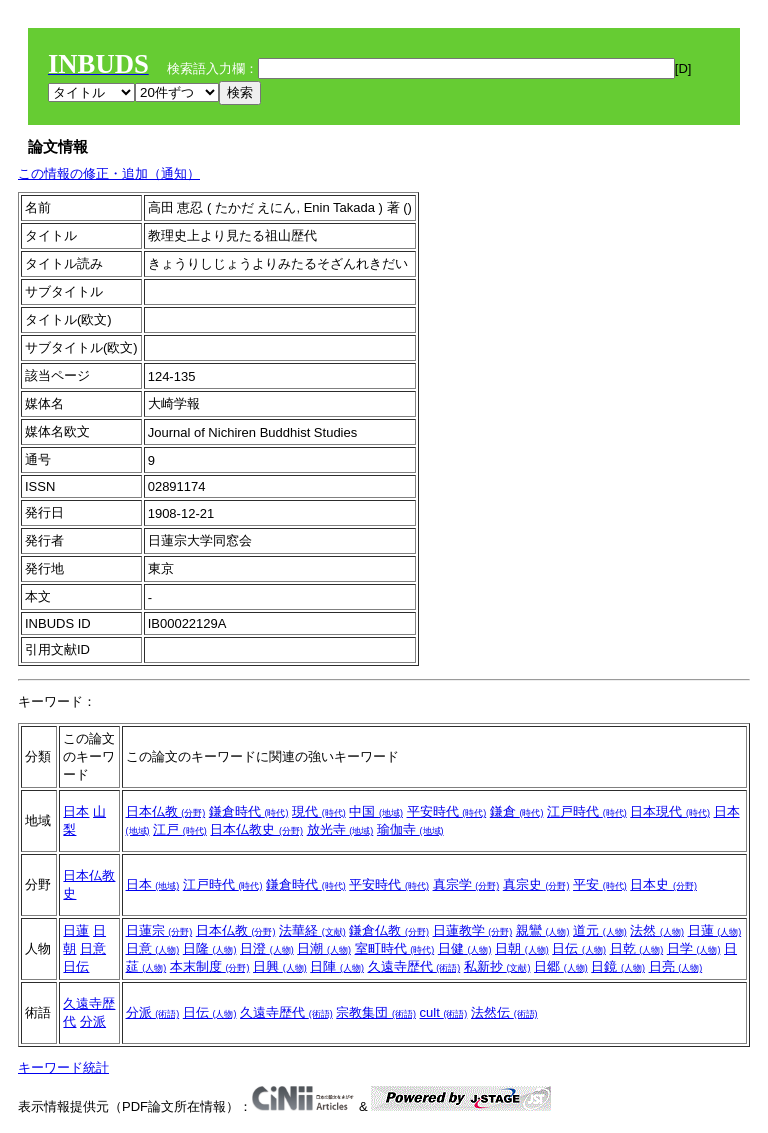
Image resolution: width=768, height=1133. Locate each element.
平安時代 (447, 811)
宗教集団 (376, 1012)
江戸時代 (587, 811)
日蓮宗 (159, 930)
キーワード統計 (63, 1067)
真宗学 (466, 884)
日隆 (210, 948)
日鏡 (618, 966)
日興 (280, 966)
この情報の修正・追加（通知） (109, 173)
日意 (93, 948)
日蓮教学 (473, 930)
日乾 (637, 948)
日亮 (676, 966)
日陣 (337, 966)
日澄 (267, 948)
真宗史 (536, 884)
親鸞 (543, 930)
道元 (600, 930)
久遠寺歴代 (414, 966)
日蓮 (76, 930)
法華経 (312, 930)
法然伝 (504, 1012)
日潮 (324, 948)
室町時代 (395, 948)
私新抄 (497, 966)
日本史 (663, 884)
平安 (600, 884)
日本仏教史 (256, 829)
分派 (93, 1021)
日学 (694, 948)
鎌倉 (517, 811)
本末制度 (210, 966)
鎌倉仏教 (389, 930)
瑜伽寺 (410, 829)
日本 (76, 811)
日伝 (76, 966)
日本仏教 (166, 811)
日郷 (561, 966)
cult (444, 1012)
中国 (376, 811)
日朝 (522, 948)
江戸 (180, 829)
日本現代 (670, 811)
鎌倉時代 (249, 811)
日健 (465, 948)
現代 (319, 811)
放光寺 (340, 829)
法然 (657, 930)
